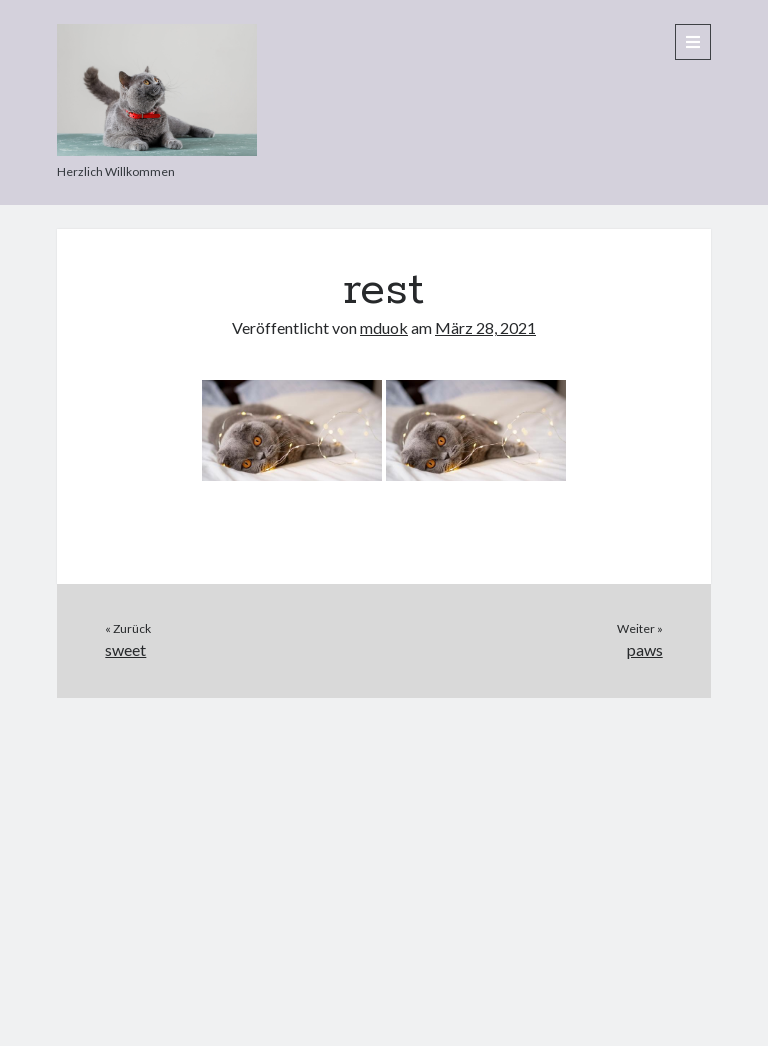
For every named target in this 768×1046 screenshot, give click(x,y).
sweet (125, 649)
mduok (384, 327)
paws (645, 649)
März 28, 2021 (485, 327)
